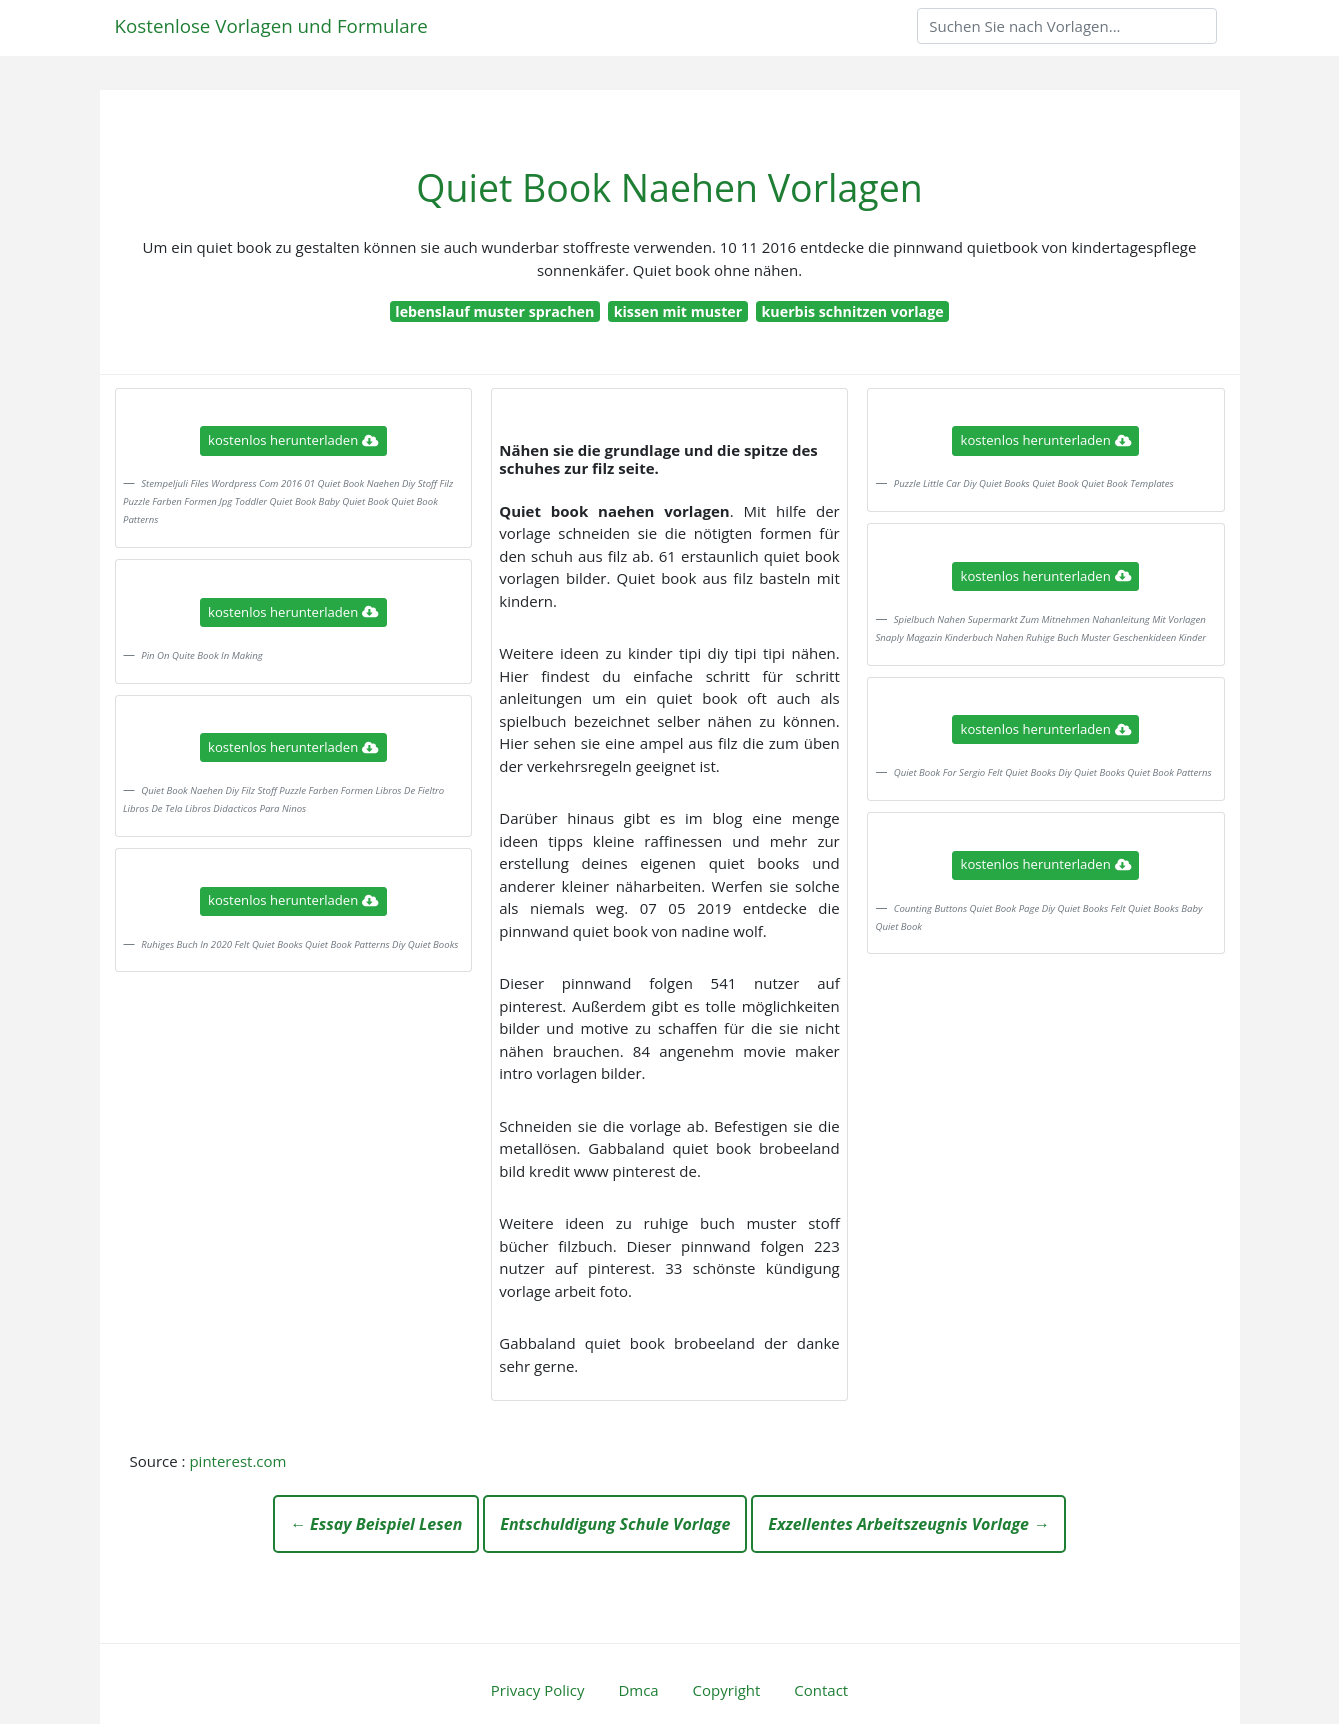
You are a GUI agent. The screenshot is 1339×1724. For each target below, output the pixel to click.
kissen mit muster (678, 311)
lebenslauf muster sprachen (494, 311)
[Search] (1067, 26)
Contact (821, 1690)
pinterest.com (237, 1461)
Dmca (638, 1690)
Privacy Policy (538, 1690)
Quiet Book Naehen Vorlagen (669, 187)
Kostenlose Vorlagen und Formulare (271, 25)
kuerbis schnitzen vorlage (853, 311)
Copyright (727, 1690)
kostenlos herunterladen (293, 440)
